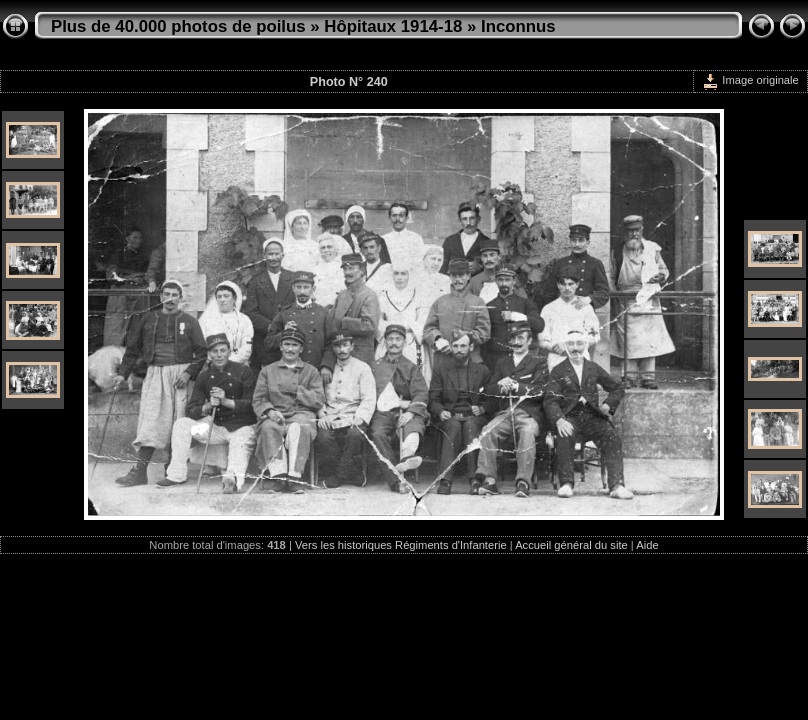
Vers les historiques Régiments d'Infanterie (401, 545)
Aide (647, 545)
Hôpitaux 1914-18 (393, 26)
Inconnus (518, 26)
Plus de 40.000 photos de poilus (178, 26)
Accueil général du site (571, 545)
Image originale (750, 80)
